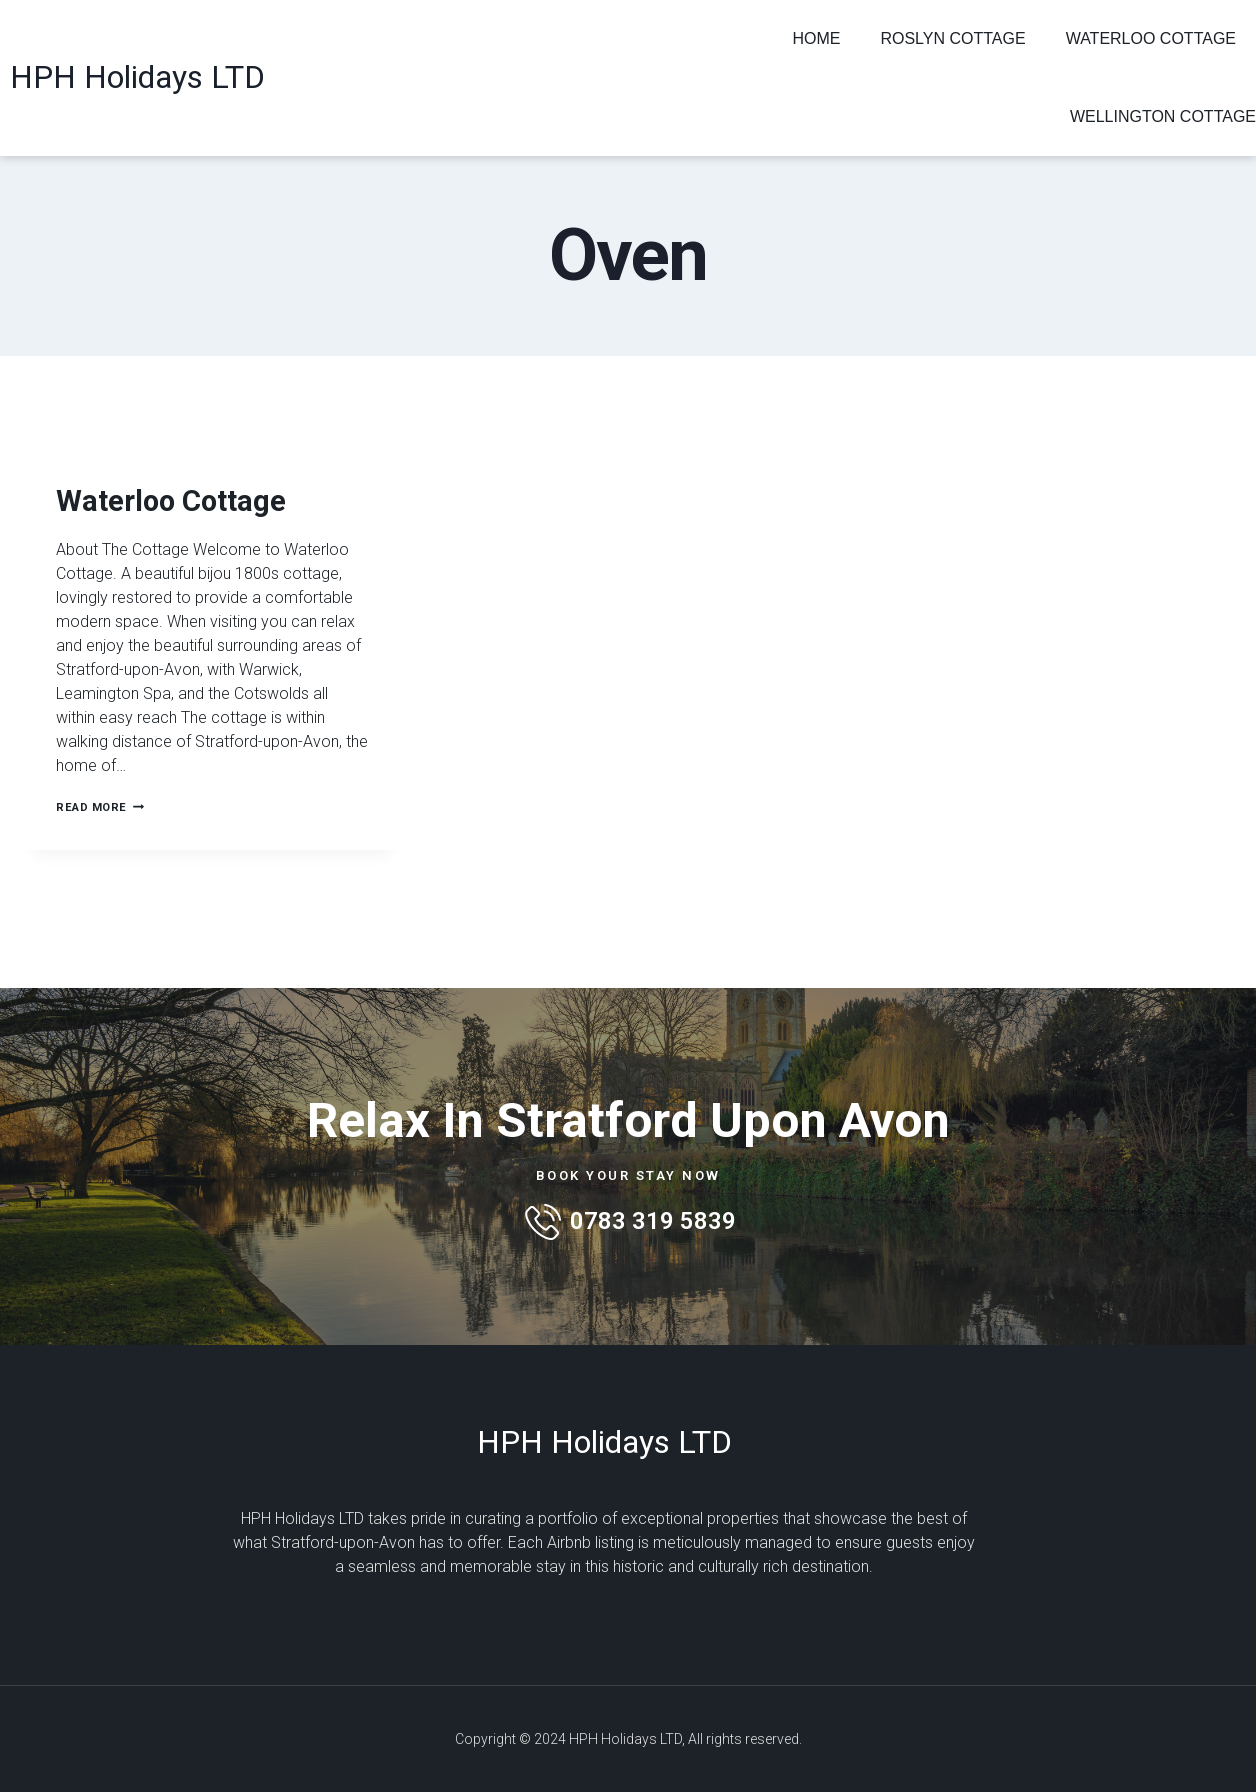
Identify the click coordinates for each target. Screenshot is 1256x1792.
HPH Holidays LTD (137, 77)
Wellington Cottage (1163, 116)
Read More (104, 860)
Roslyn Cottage (952, 38)
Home (816, 38)
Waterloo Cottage (1151, 38)
